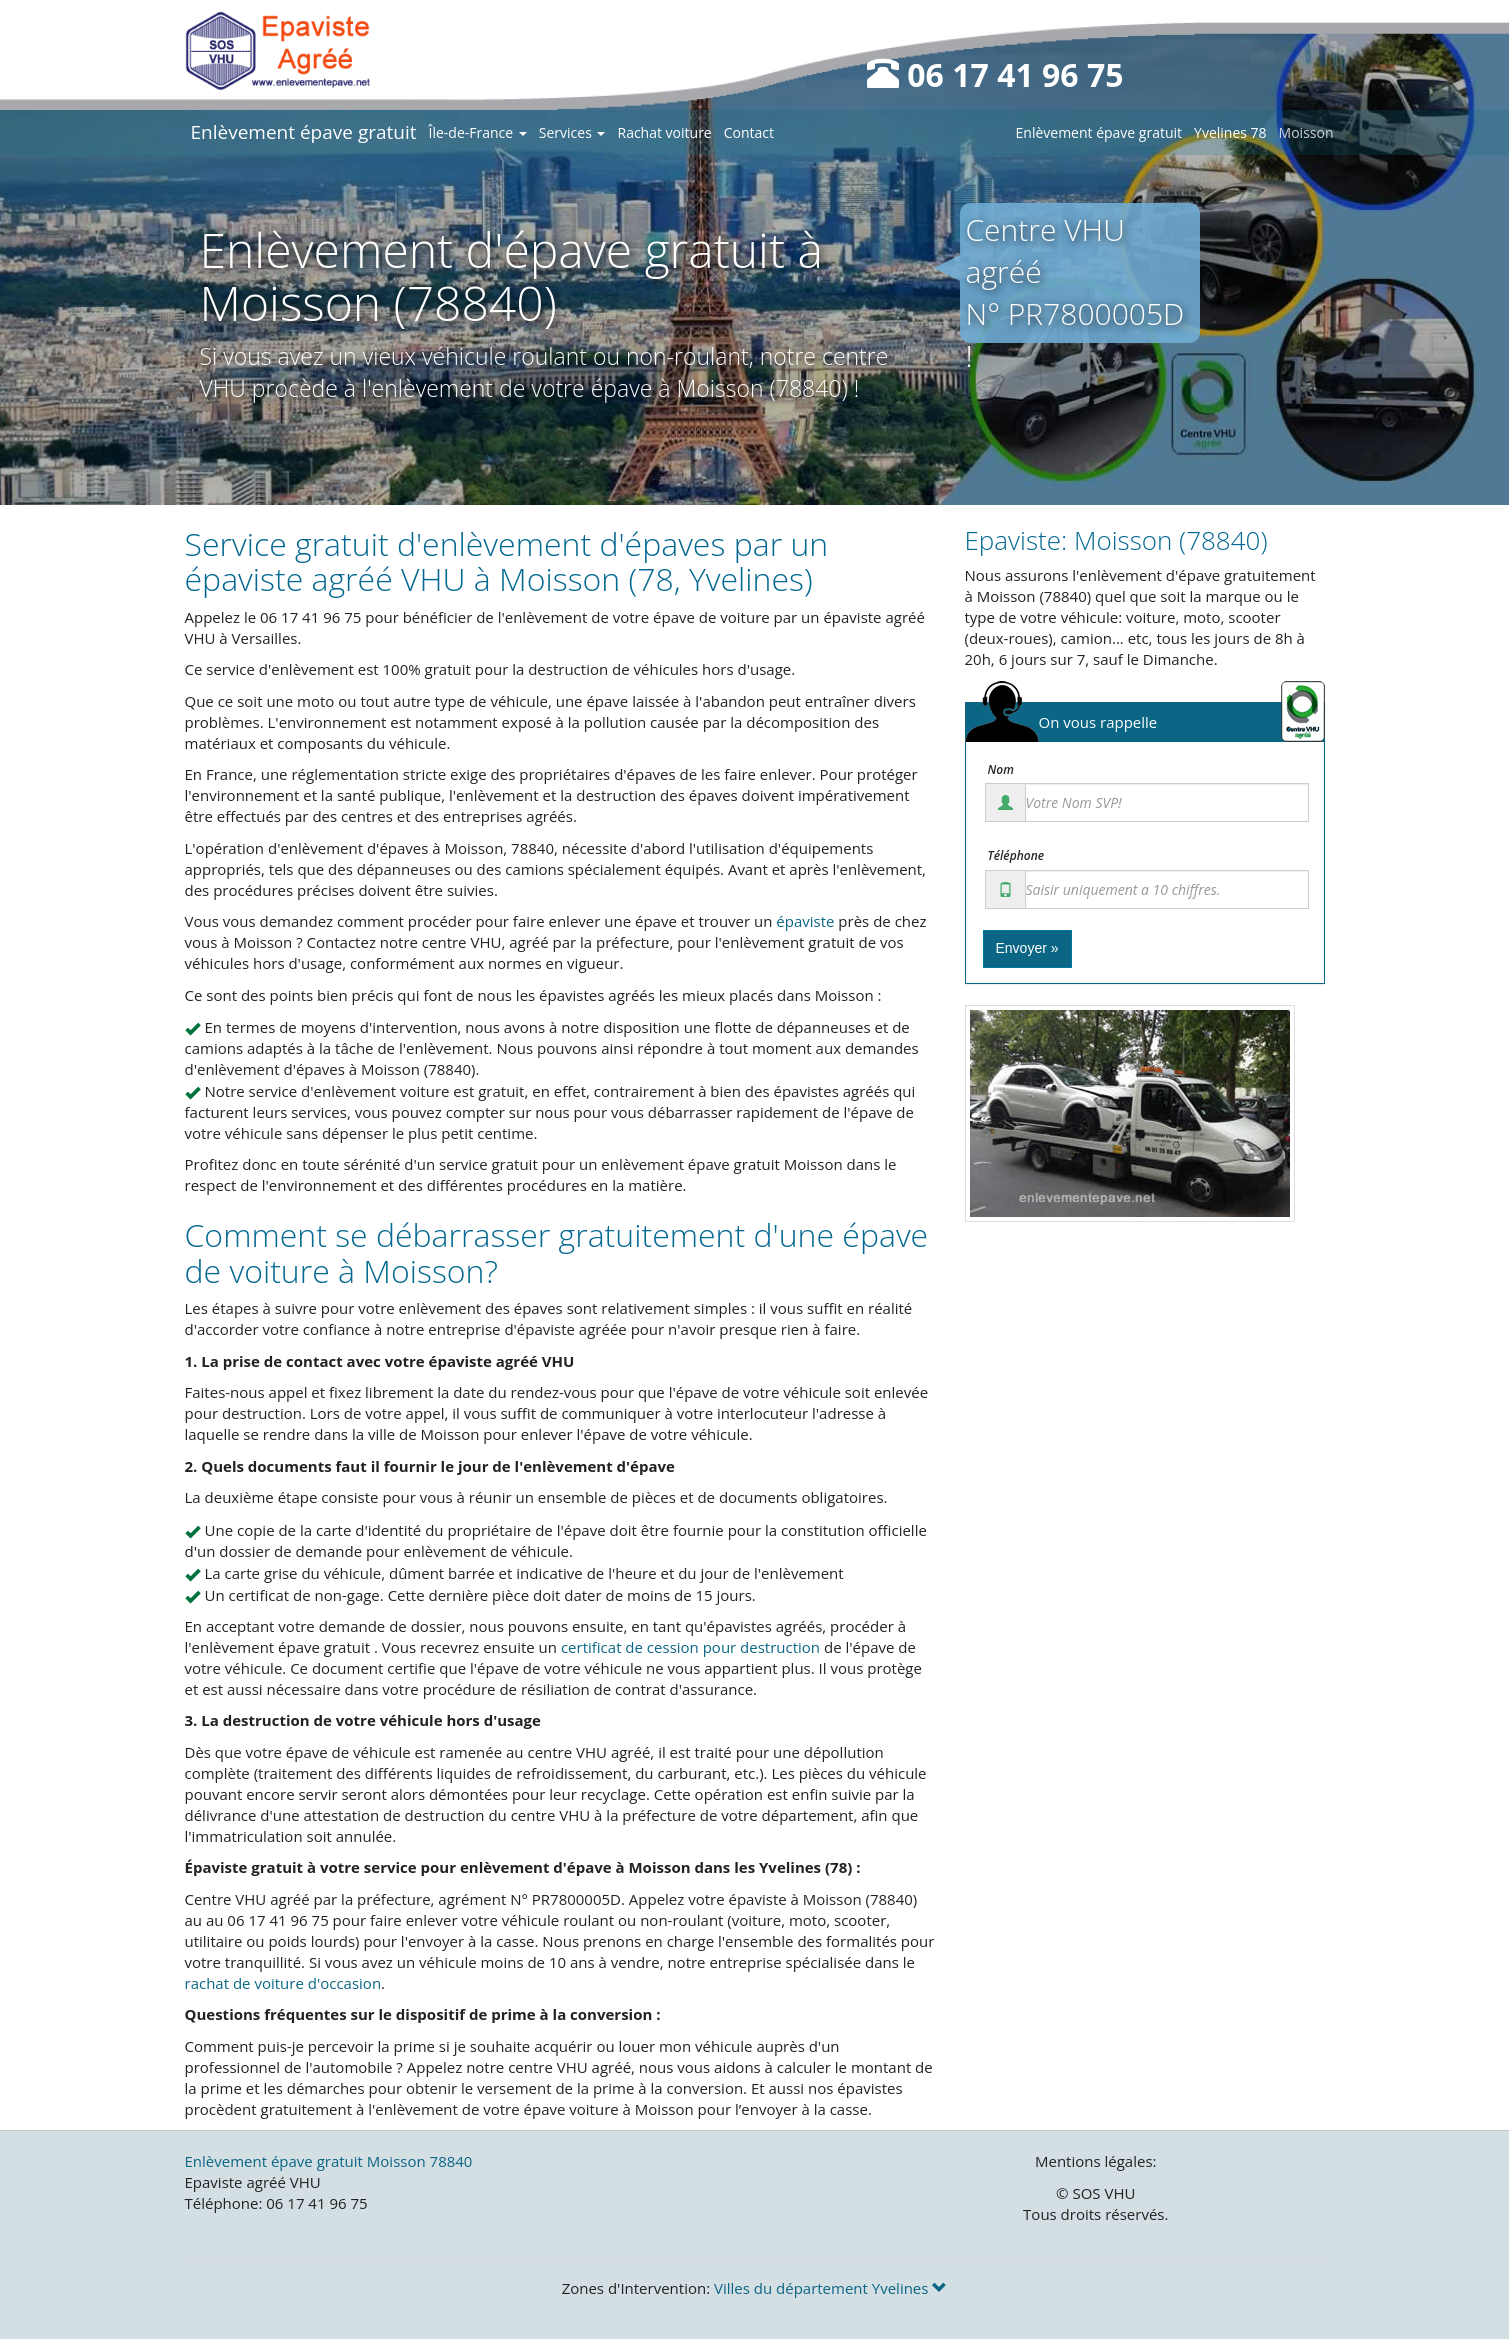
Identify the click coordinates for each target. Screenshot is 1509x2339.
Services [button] (572, 132)
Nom (1001, 770)
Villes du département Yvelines (830, 2288)
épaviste (805, 921)
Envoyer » (1027, 948)
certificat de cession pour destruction (690, 1647)
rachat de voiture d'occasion (283, 1983)
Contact (749, 132)
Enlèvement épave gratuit (304, 132)
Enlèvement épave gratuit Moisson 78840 (329, 2161)
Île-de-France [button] (478, 132)
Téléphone (1016, 856)
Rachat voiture (664, 132)
